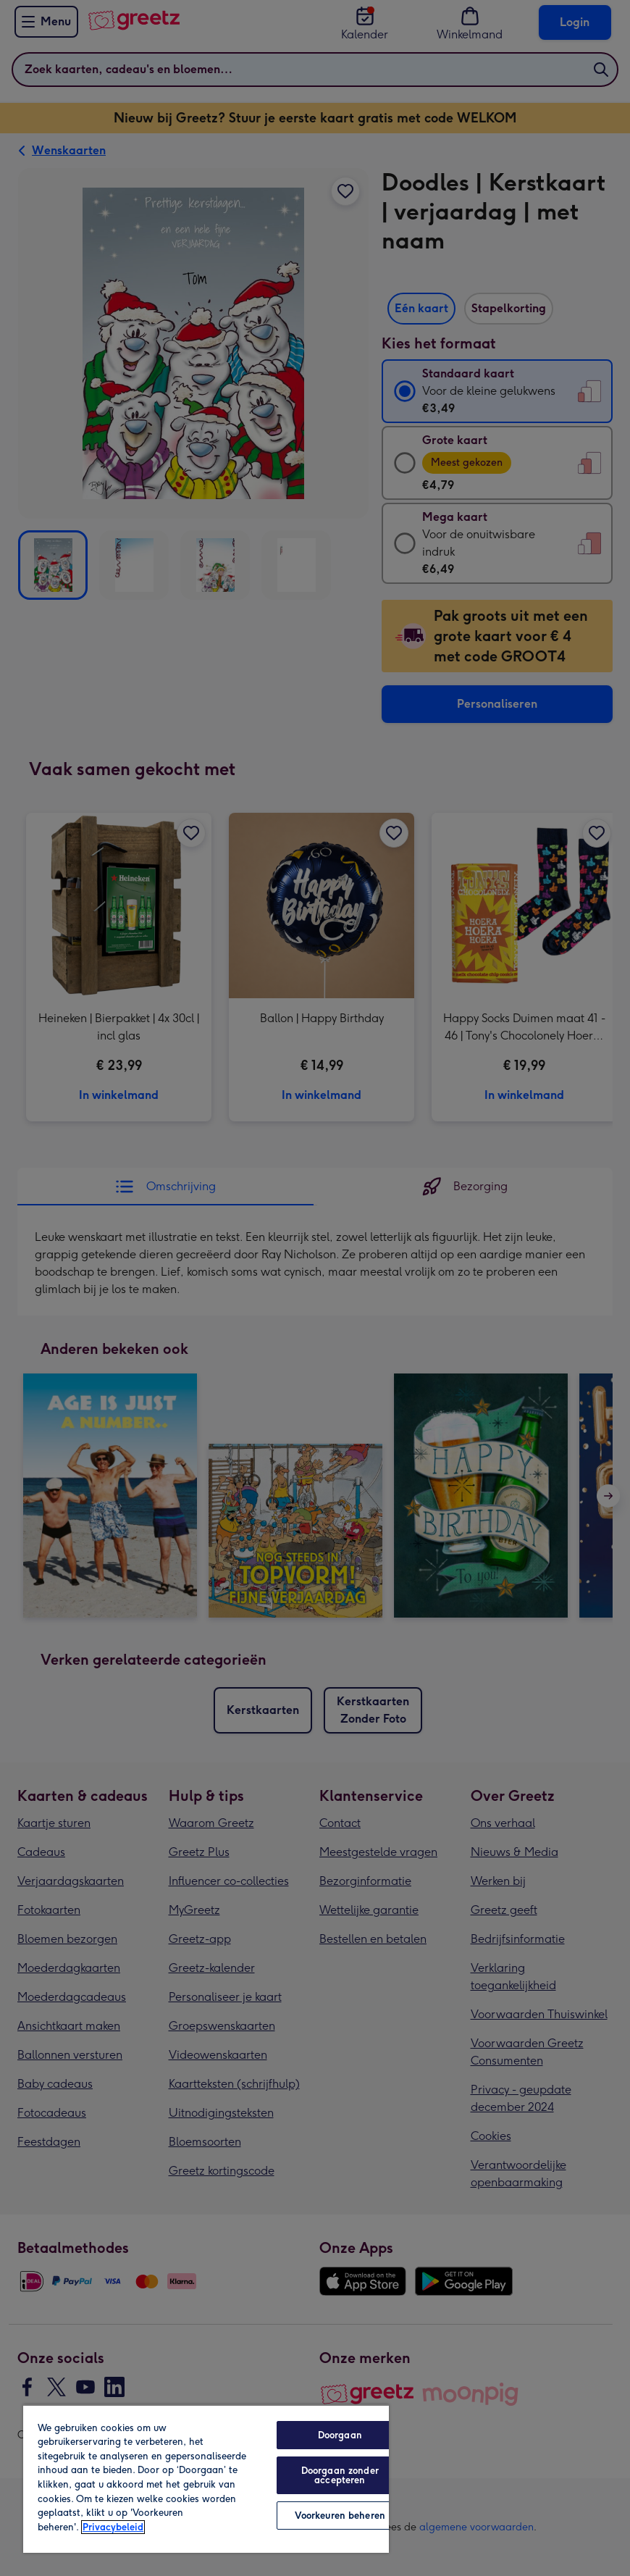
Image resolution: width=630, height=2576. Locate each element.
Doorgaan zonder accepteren (340, 2475)
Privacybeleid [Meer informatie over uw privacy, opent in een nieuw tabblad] (113, 2527)
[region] (206, 2478)
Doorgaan (340, 2435)
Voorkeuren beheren (340, 2515)
